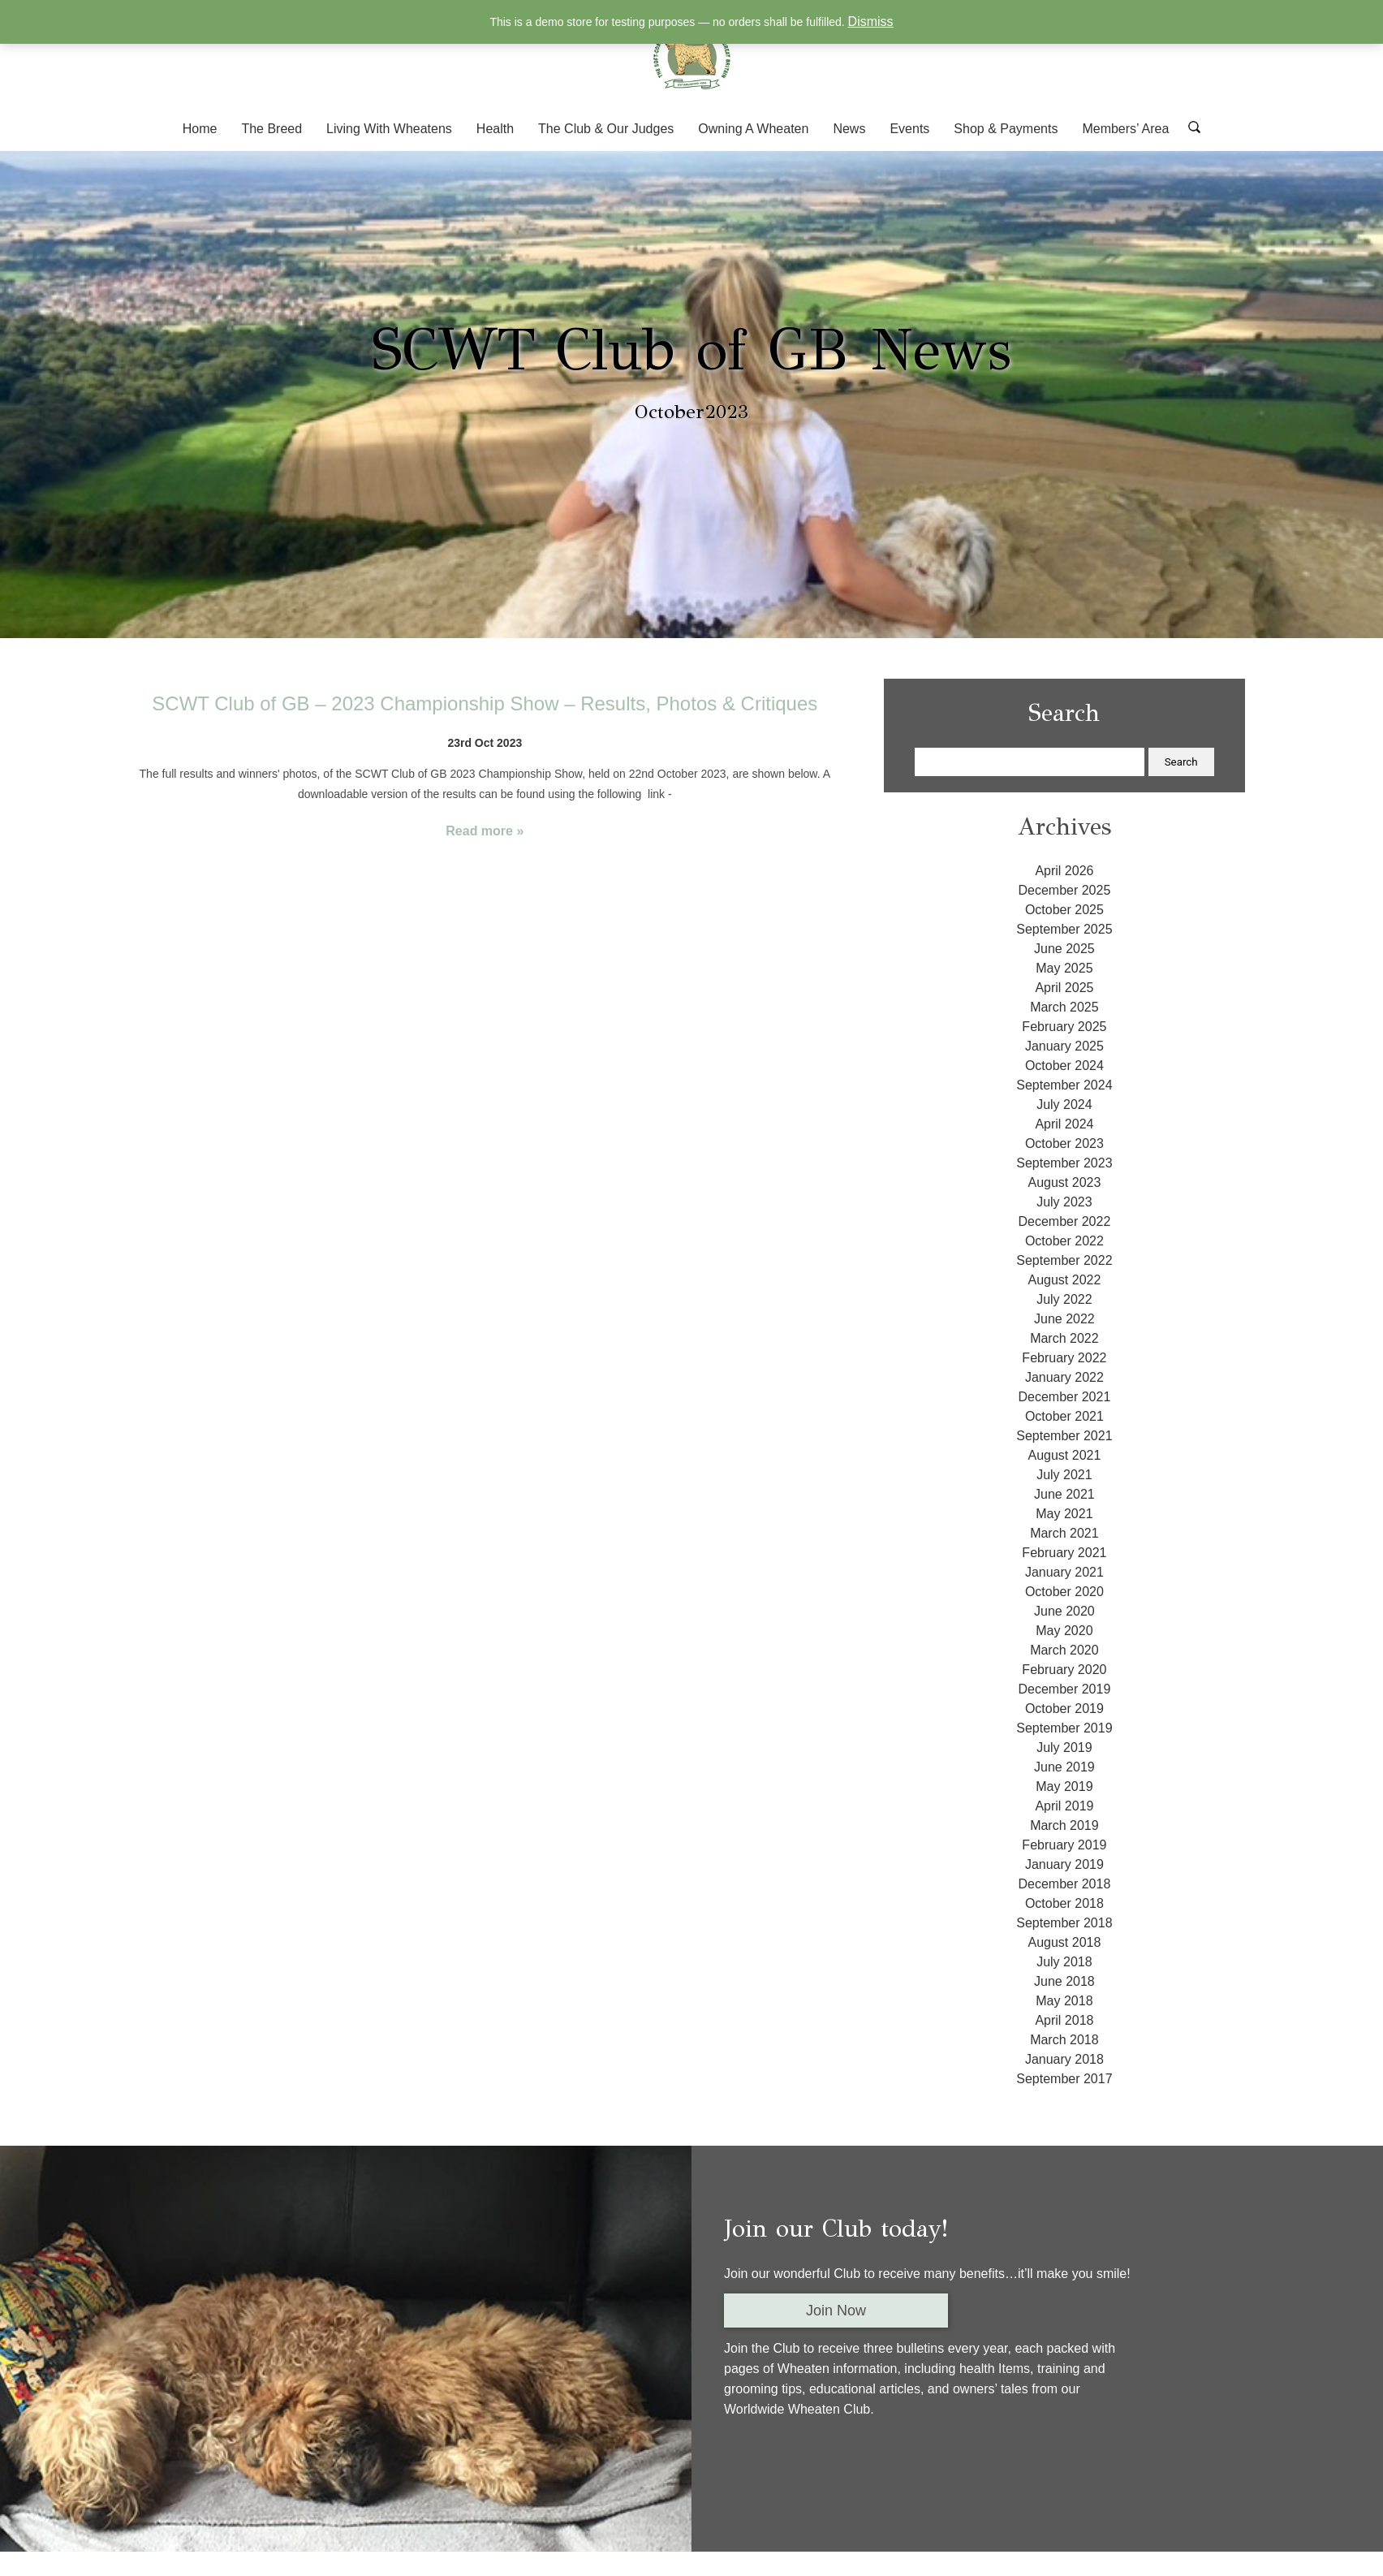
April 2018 (1064, 2020)
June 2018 (1064, 1981)
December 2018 (1064, 1884)
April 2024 (1064, 1124)
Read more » (484, 831)
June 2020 (1064, 1611)
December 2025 (1064, 890)
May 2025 (1064, 968)
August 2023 (1064, 1182)
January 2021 (1064, 1572)
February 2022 (1064, 1358)
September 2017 (1064, 2079)
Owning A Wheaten (753, 129)
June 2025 (1064, 949)
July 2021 (1064, 1475)
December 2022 (1064, 1221)
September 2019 (1064, 1728)
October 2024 (1064, 1065)
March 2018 (1064, 2040)
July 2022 (1064, 1299)
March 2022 (1064, 1338)
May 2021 (1064, 1514)
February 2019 (1064, 1845)
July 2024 (1064, 1104)
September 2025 (1064, 929)
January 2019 (1064, 1864)
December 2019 (1064, 1689)
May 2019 (1064, 1786)
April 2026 (1064, 871)
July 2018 (1064, 1962)
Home (200, 129)
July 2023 (1064, 1202)
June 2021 (1064, 1494)
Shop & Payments (1006, 129)
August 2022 (1064, 1280)
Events (909, 129)
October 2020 (1064, 1592)
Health (495, 129)
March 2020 (1064, 1650)
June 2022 (1064, 1319)
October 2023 (1064, 1143)
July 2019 (1064, 1747)
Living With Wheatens (389, 129)
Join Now (836, 2310)
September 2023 (1064, 1163)
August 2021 (1064, 1455)
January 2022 (1064, 1377)
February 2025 (1064, 1026)
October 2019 (1064, 1708)
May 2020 (1064, 1631)
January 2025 (1064, 1046)
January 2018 (1064, 2059)
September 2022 (1064, 1260)
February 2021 (1064, 1553)
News (849, 129)
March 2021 (1064, 1533)
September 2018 (1064, 1923)
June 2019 (1064, 1767)
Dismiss (871, 21)
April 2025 (1064, 988)
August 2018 (1064, 1942)
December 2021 (1064, 1397)
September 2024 (1064, 1085)
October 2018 (1064, 1903)
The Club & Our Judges (606, 129)
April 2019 (1064, 1806)
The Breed (271, 129)
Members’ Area (1125, 129)
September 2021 (1064, 1436)
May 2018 (1064, 2001)
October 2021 (1064, 1416)
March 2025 (1064, 1007)
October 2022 (1064, 1241)
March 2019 (1064, 1825)
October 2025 (1064, 910)
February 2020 (1064, 1669)
